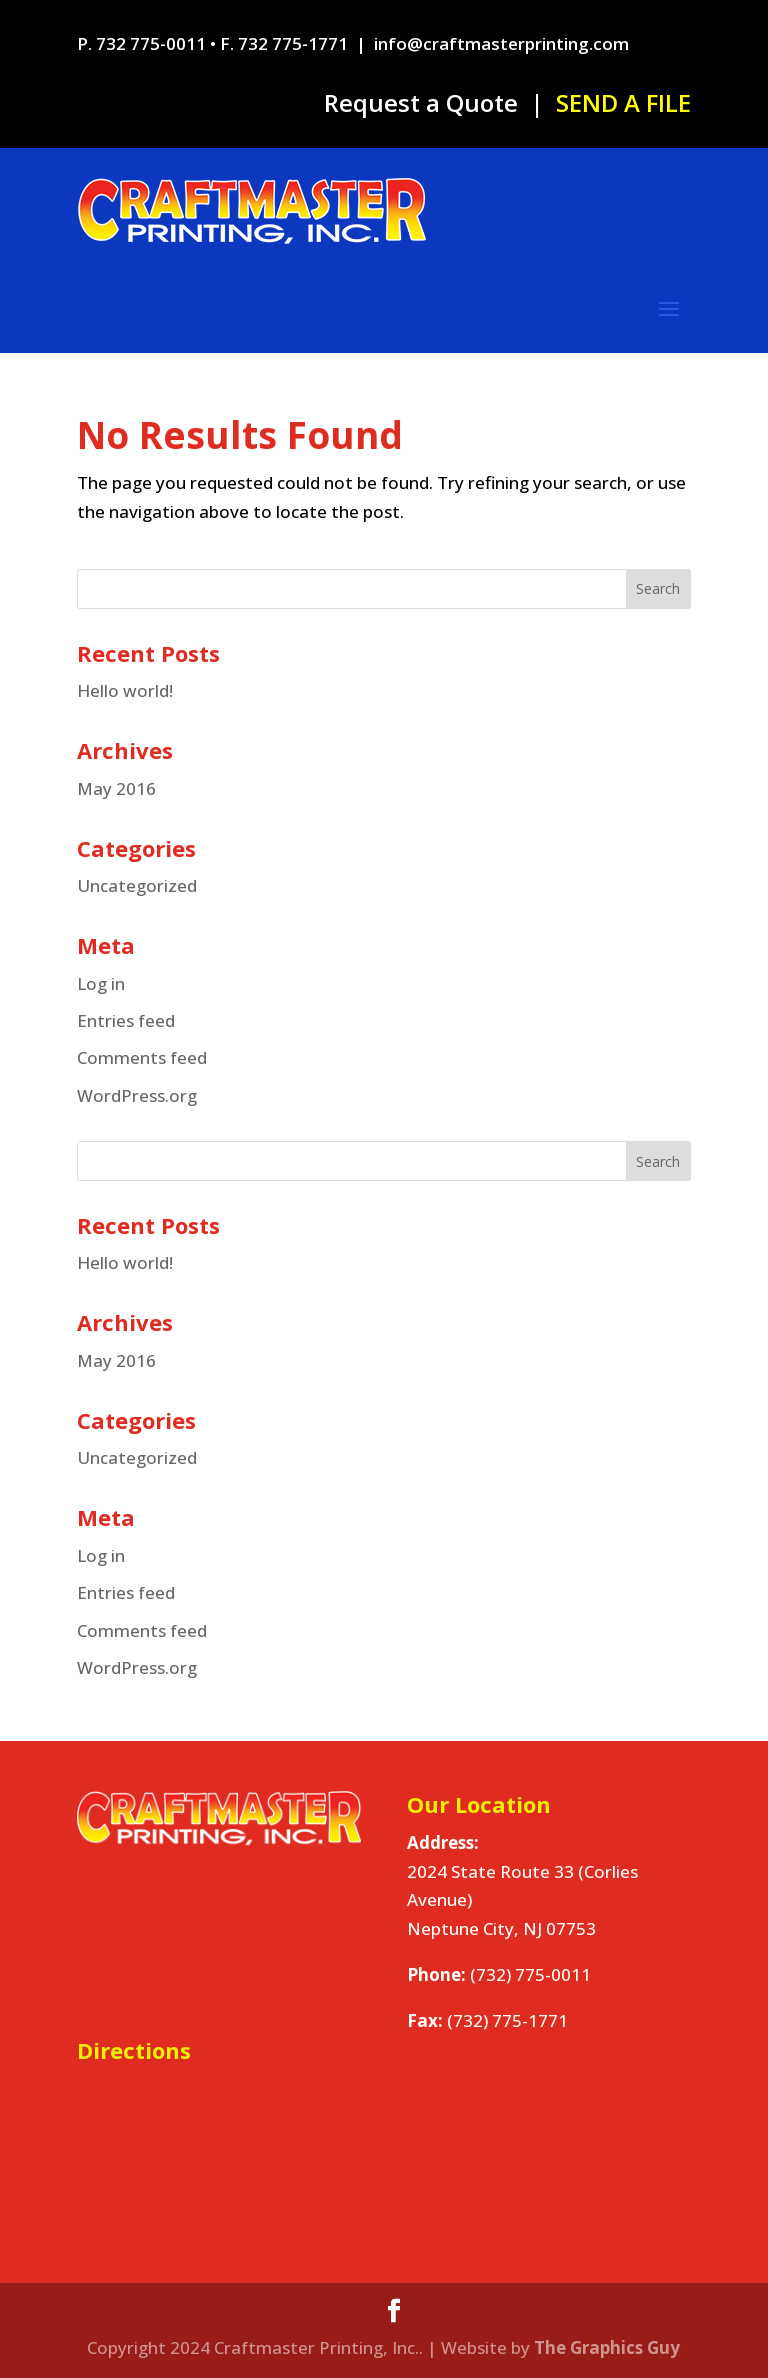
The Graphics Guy (607, 2347)
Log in (101, 983)
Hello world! (125, 690)
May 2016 (116, 788)
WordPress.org (137, 1095)
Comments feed (142, 1057)
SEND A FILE (623, 102)
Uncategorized (137, 885)
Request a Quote (421, 102)
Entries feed (126, 1020)
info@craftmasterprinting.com (501, 43)
